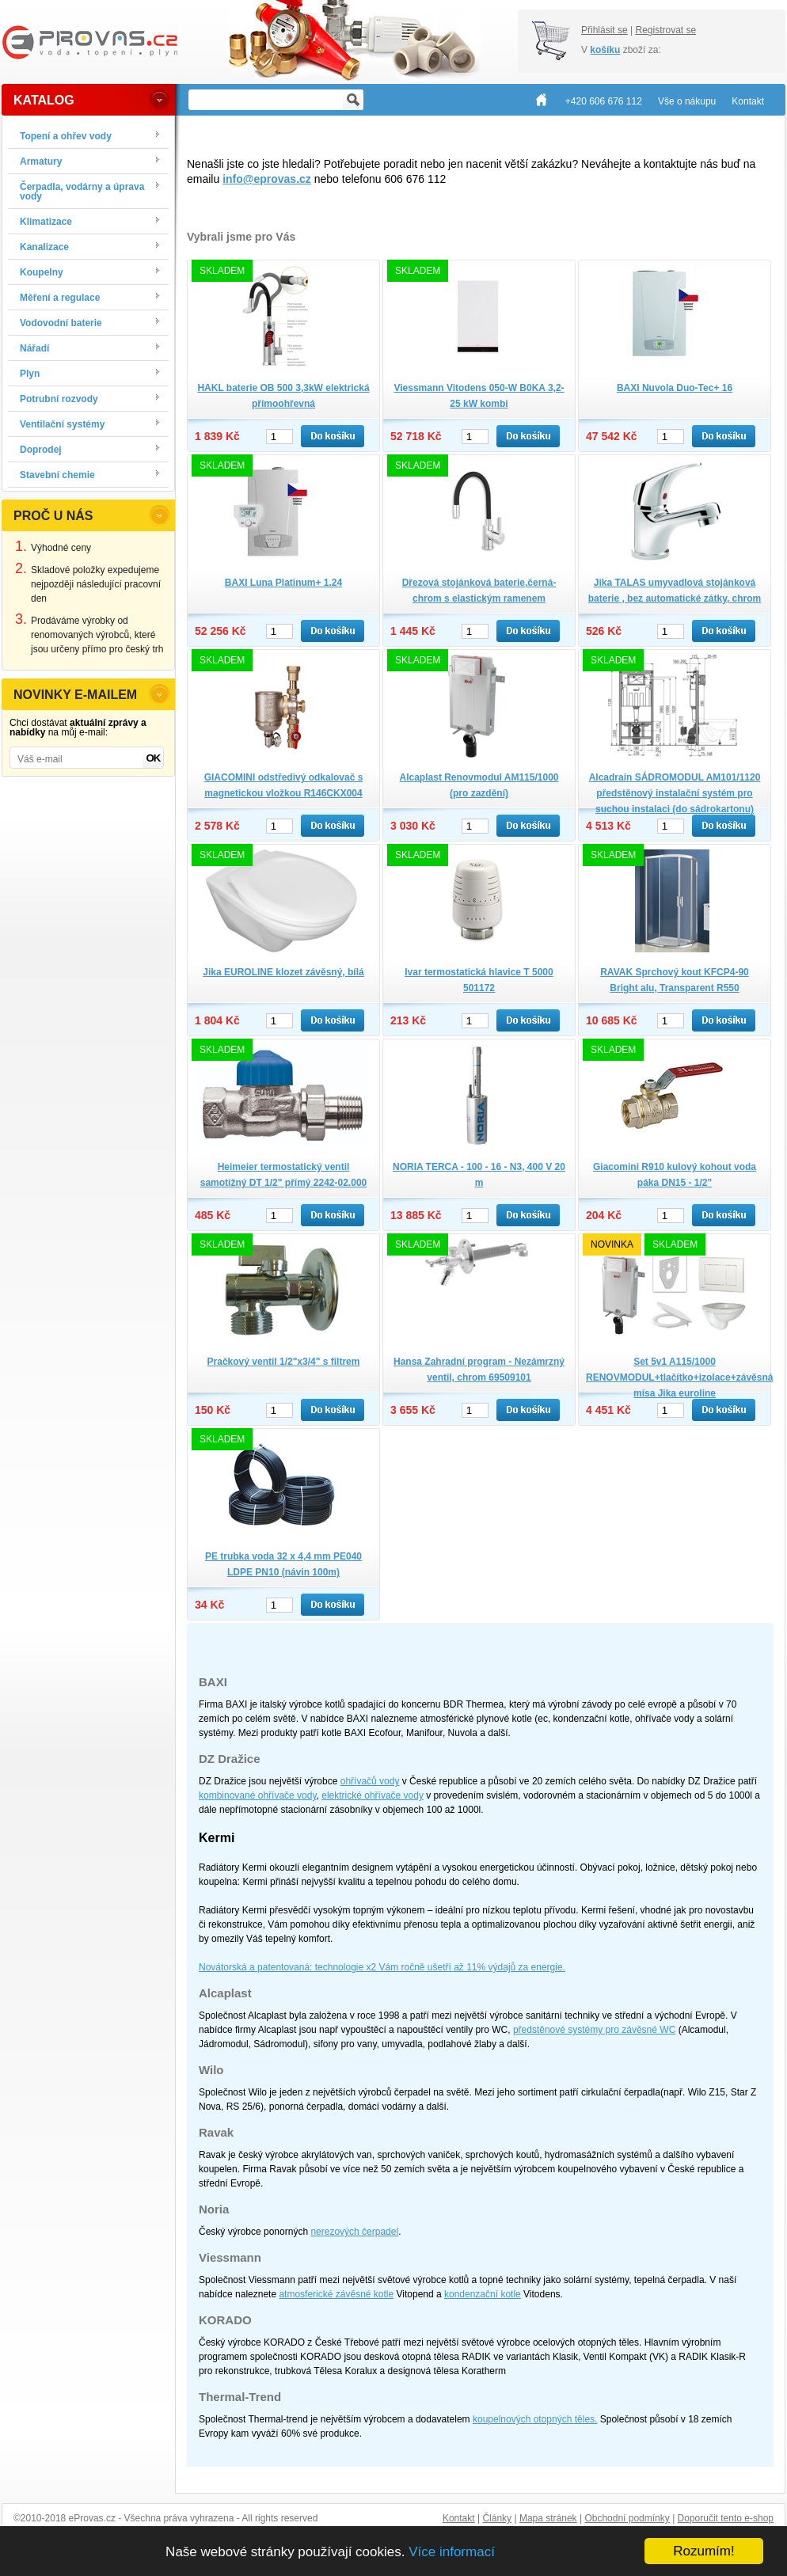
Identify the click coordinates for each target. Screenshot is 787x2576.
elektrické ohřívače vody (372, 1795)
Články (496, 2518)
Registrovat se (665, 30)
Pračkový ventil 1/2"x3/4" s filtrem (283, 1361)
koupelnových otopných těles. (535, 2419)
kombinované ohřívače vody (258, 1795)
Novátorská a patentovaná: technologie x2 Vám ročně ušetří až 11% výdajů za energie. (382, 1967)
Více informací (452, 2551)
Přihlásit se (604, 30)
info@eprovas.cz (266, 179)
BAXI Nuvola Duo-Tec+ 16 (674, 387)
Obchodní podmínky (626, 2518)
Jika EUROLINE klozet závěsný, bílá (283, 972)
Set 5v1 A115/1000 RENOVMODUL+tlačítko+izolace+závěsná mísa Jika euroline (679, 1377)
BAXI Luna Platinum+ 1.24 (283, 582)
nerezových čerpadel (354, 2231)
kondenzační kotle (482, 2294)
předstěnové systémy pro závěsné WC (594, 2029)
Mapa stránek (548, 2518)
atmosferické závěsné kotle (336, 2294)
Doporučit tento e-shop (726, 2518)
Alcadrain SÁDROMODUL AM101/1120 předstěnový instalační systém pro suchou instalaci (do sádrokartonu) (675, 793)
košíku (605, 49)
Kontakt (459, 2518)
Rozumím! (703, 2551)
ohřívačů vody (370, 1781)
